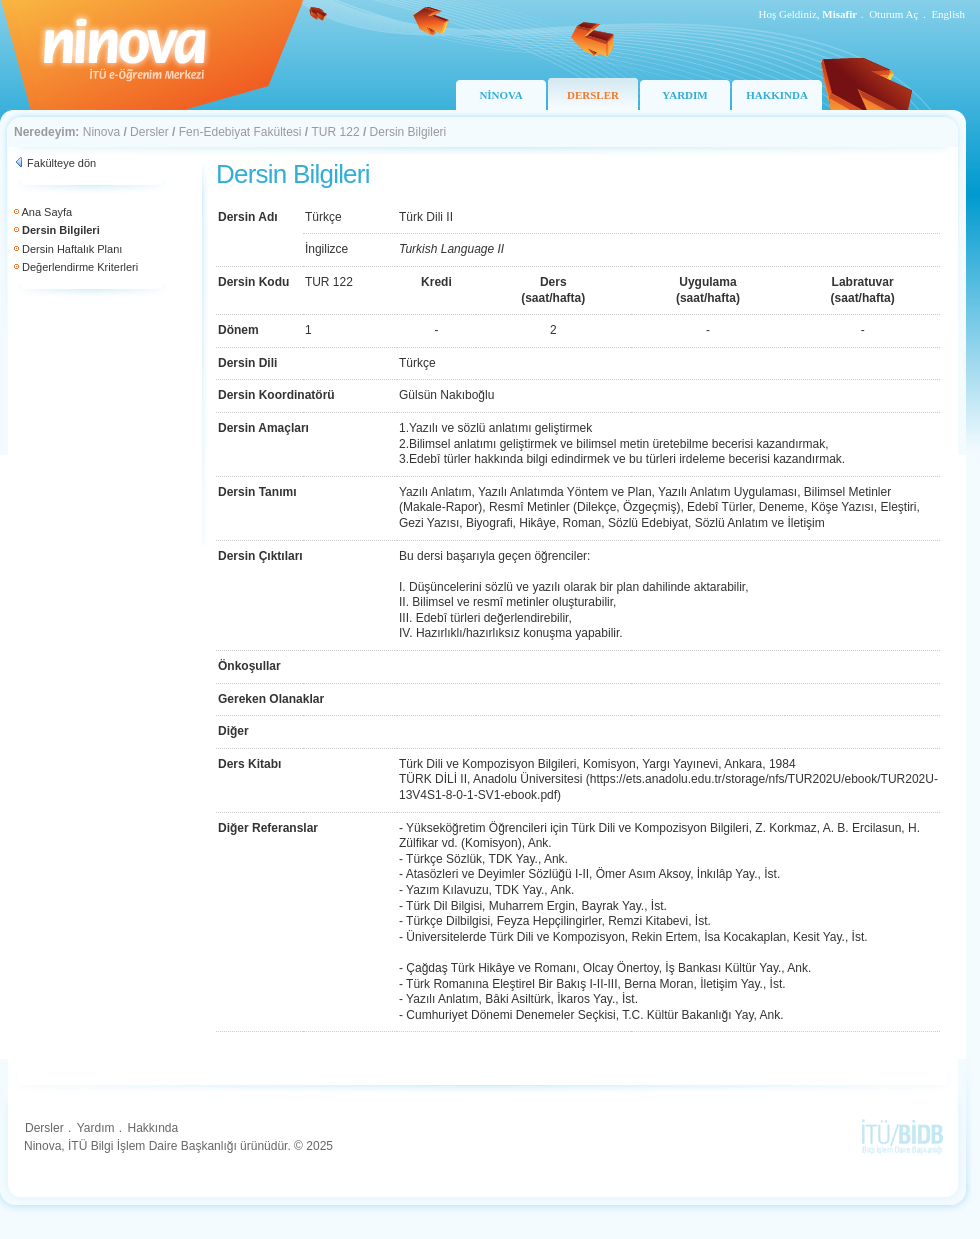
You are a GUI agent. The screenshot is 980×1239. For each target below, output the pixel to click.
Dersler (149, 132)
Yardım (96, 1128)
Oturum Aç (893, 14)
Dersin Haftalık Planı (72, 249)
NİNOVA (500, 95)
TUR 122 (336, 132)
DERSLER (593, 95)
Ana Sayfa (46, 212)
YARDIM (684, 95)
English (948, 14)
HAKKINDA (777, 95)
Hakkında (152, 1128)
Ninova (101, 132)
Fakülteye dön (61, 163)
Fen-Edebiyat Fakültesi (240, 132)
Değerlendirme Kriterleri (80, 267)
